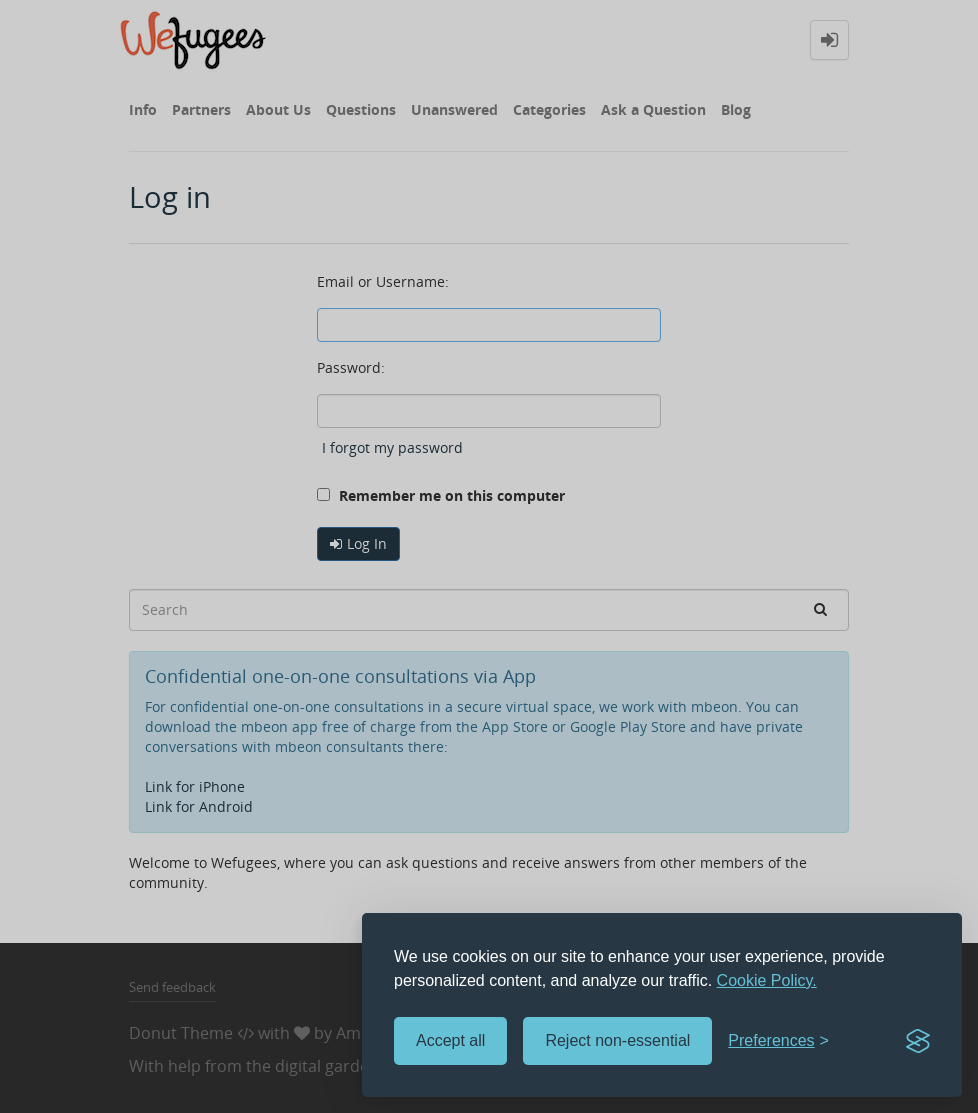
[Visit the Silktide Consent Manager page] (918, 1041)
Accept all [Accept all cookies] (450, 1040)
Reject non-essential (617, 1040)
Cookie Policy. (767, 980)
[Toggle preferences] (778, 1041)
